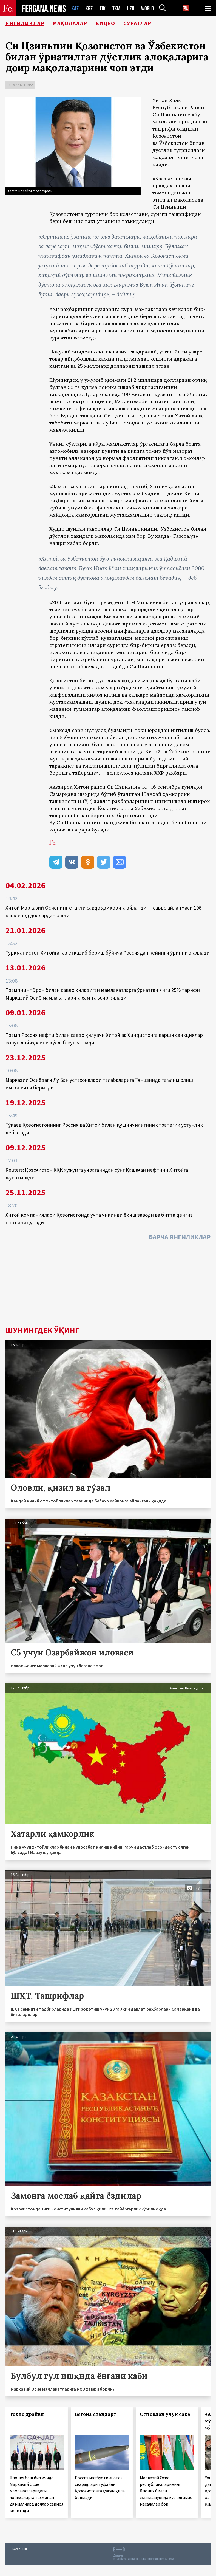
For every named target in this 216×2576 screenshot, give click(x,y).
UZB (130, 8)
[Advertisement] (108, 1284)
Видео (105, 23)
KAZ (75, 8)
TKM (116, 8)
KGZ (89, 8)
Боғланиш (19, 2549)
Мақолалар (70, 23)
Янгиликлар (24, 23)
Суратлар (137, 23)
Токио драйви (27, 2414)
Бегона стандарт (95, 2414)
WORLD (147, 8)
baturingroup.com (152, 2558)
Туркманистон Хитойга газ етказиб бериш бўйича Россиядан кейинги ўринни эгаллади (107, 952)
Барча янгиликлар (180, 1237)
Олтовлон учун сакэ (165, 2414)
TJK (103, 8)
